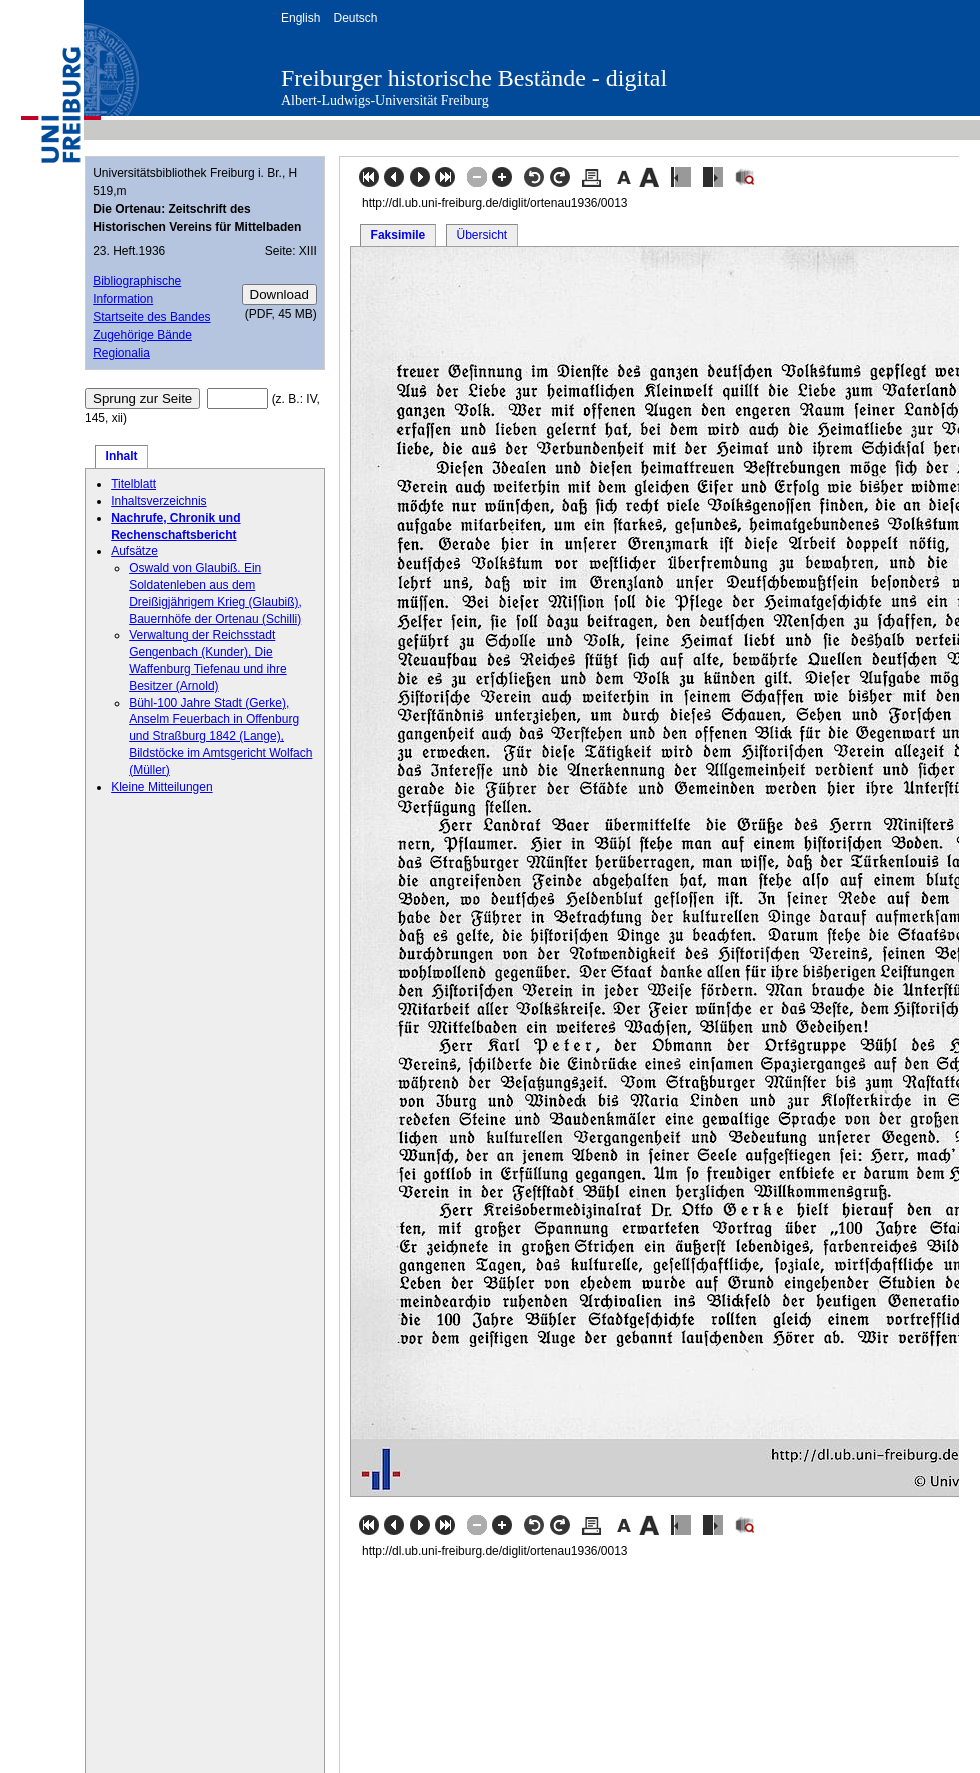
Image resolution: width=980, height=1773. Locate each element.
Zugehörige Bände (142, 335)
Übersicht (481, 235)
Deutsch (355, 18)
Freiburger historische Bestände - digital (474, 78)
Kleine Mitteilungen (161, 787)
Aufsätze (134, 551)
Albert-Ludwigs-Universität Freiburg (385, 100)
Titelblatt (133, 484)
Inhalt (122, 456)
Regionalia (121, 353)
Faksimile (398, 235)
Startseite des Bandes (151, 317)
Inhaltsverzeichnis (158, 501)
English (300, 18)
